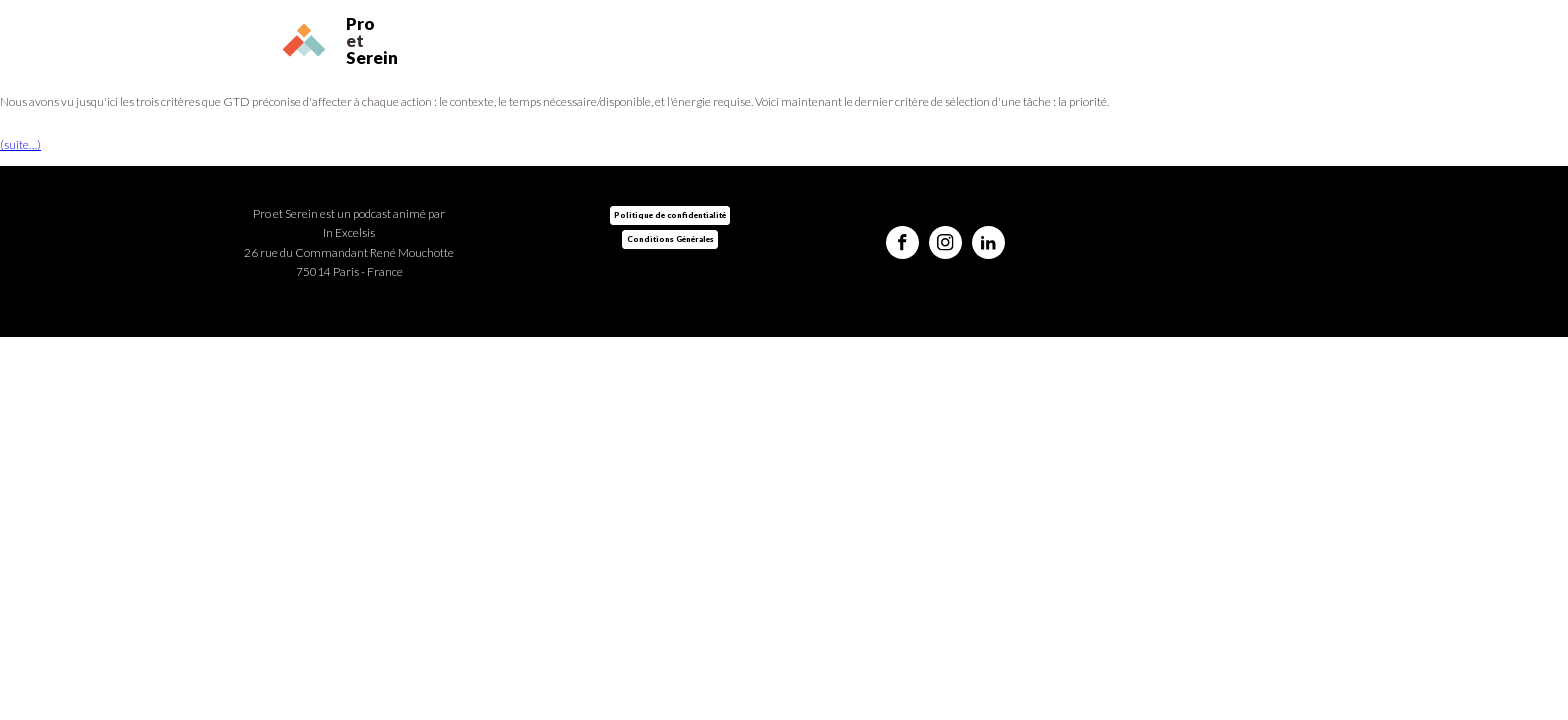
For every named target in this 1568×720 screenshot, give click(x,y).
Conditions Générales (670, 239)
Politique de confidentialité (670, 215)
